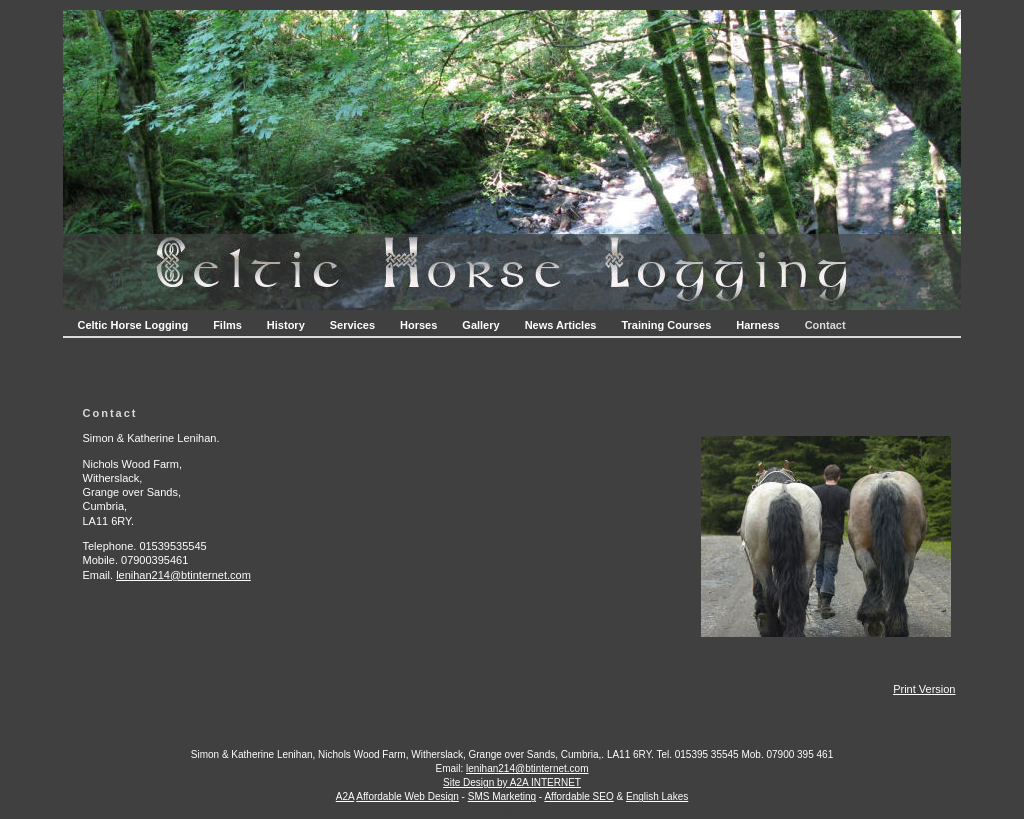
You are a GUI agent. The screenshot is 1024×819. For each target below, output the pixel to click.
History (286, 325)
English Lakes (657, 796)
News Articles (561, 325)
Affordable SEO (578, 796)
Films (227, 325)
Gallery (480, 325)
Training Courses (666, 325)
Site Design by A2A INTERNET (512, 782)
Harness (757, 325)
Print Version (924, 689)
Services (352, 325)
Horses (418, 325)
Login (512, 812)
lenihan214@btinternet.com (183, 575)
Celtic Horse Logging (133, 325)
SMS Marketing (502, 796)
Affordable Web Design (407, 796)
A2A (345, 796)
